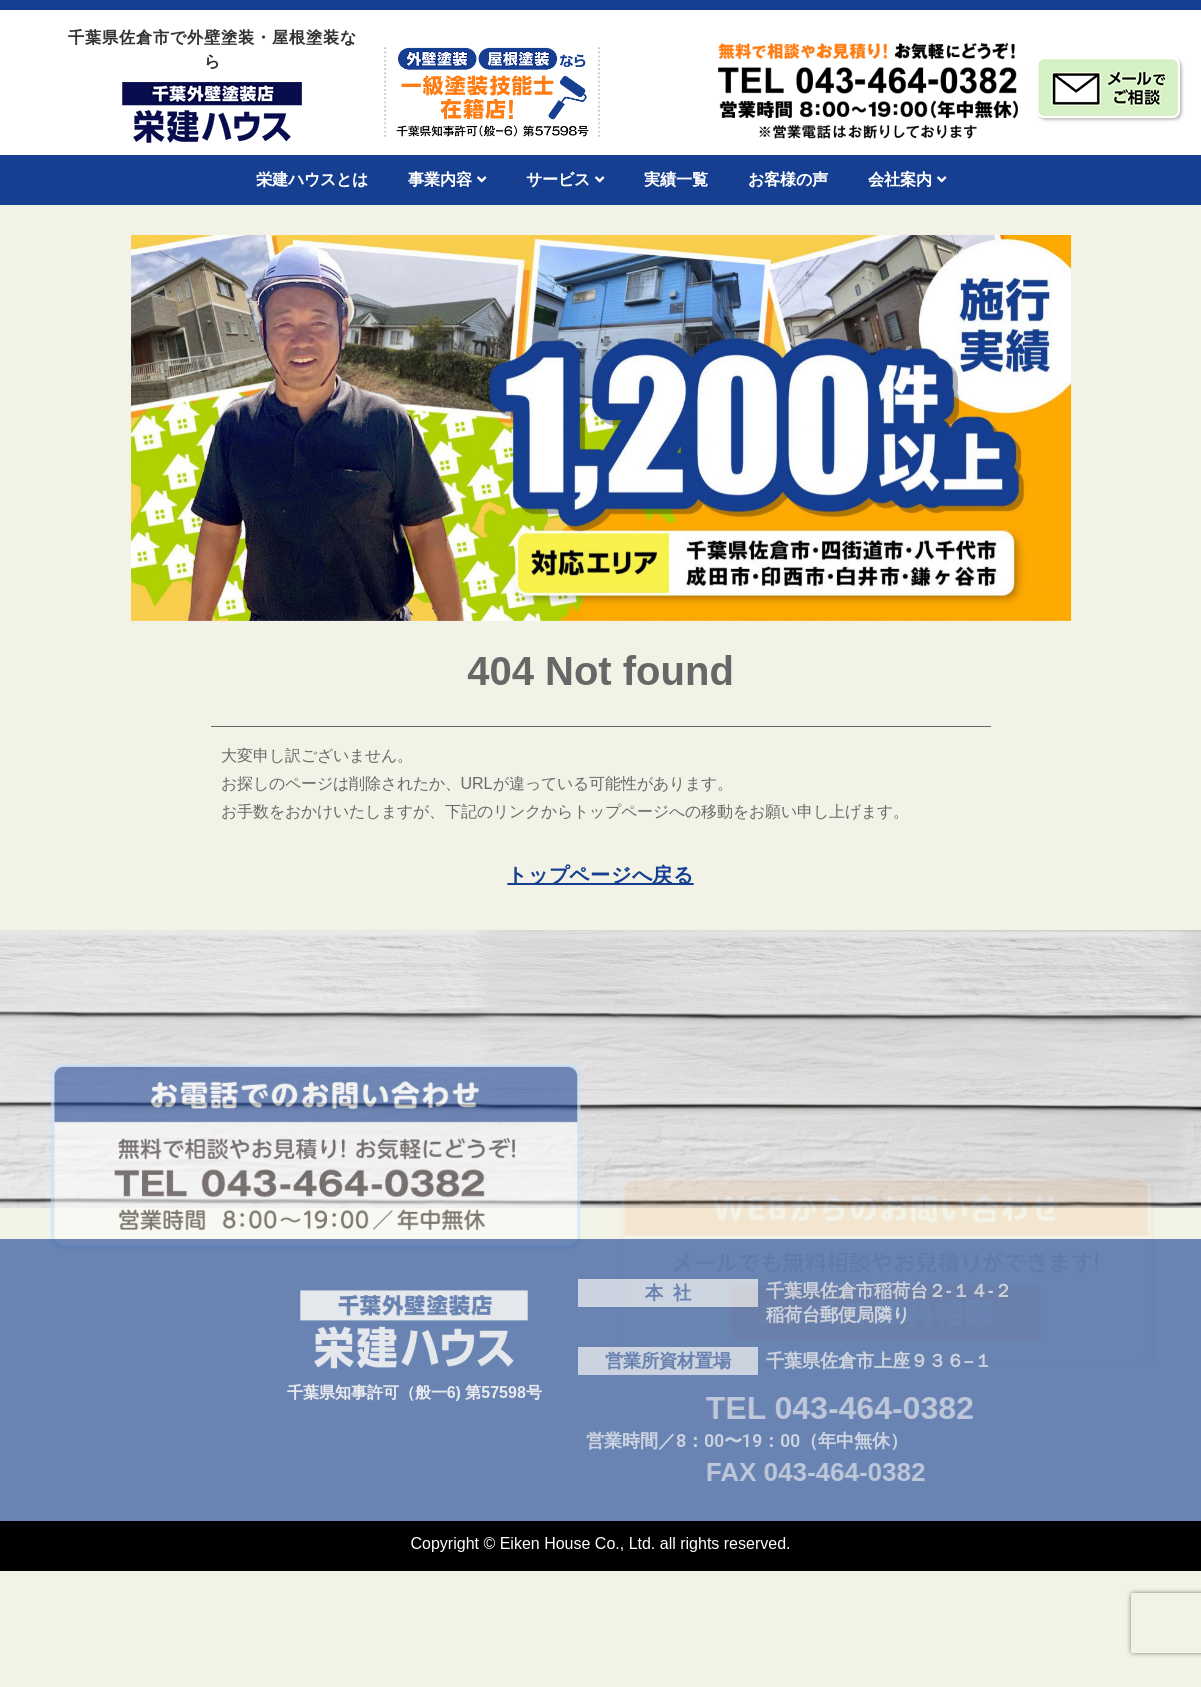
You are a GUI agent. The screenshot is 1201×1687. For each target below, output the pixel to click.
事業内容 (447, 179)
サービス (565, 179)
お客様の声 (788, 179)
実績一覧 (676, 179)
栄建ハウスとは (312, 179)
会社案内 (907, 179)
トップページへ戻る (600, 875)
